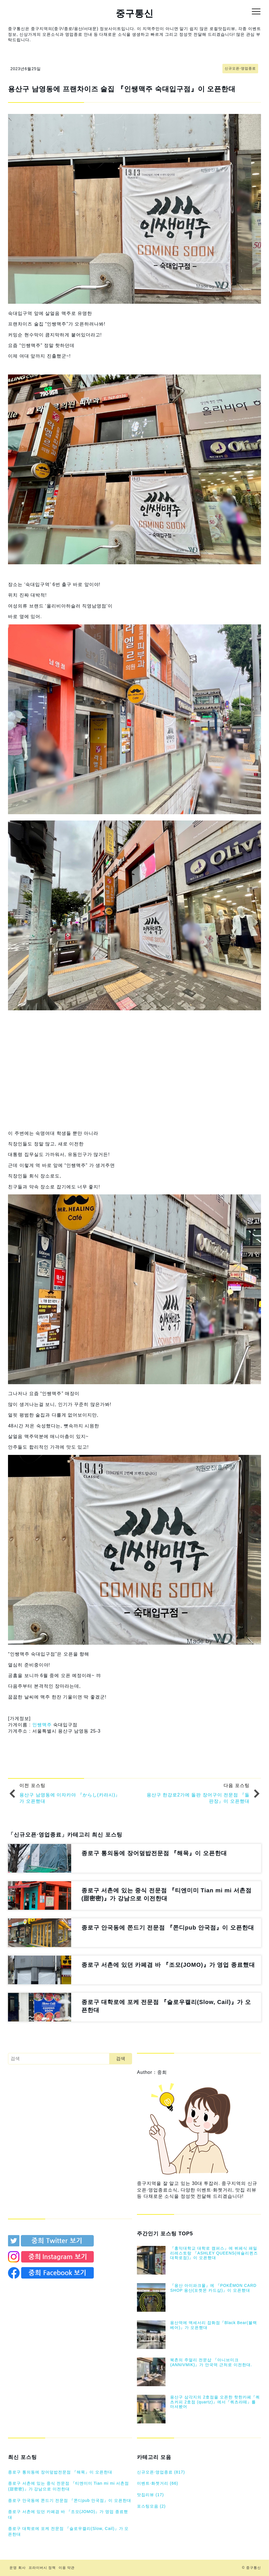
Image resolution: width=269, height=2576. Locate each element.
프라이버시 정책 (42, 2568)
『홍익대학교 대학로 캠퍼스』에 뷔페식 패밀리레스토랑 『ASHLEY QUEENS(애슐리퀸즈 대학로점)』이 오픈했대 (214, 2253)
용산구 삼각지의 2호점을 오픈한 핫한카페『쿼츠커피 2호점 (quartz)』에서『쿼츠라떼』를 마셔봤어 (215, 2402)
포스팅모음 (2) (151, 2506)
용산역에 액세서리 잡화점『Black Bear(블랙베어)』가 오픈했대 (213, 2325)
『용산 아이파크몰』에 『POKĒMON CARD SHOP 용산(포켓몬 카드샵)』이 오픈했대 (213, 2288)
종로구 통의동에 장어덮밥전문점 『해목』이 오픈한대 (60, 2472)
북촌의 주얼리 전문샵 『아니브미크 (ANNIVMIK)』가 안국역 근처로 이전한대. (211, 2362)
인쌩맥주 (42, 1724)
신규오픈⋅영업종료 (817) (161, 2472)
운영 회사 (17, 2568)
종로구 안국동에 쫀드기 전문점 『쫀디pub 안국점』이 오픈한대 (69, 2500)
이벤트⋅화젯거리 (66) (157, 2483)
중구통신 (135, 13)
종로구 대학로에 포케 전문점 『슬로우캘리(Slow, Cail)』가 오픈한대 (68, 2531)
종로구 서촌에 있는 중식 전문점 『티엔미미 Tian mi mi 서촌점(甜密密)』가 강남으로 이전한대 (68, 2486)
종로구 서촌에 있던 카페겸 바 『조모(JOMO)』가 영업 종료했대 (68, 2514)
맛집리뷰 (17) (150, 2494)
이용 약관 (67, 2568)
